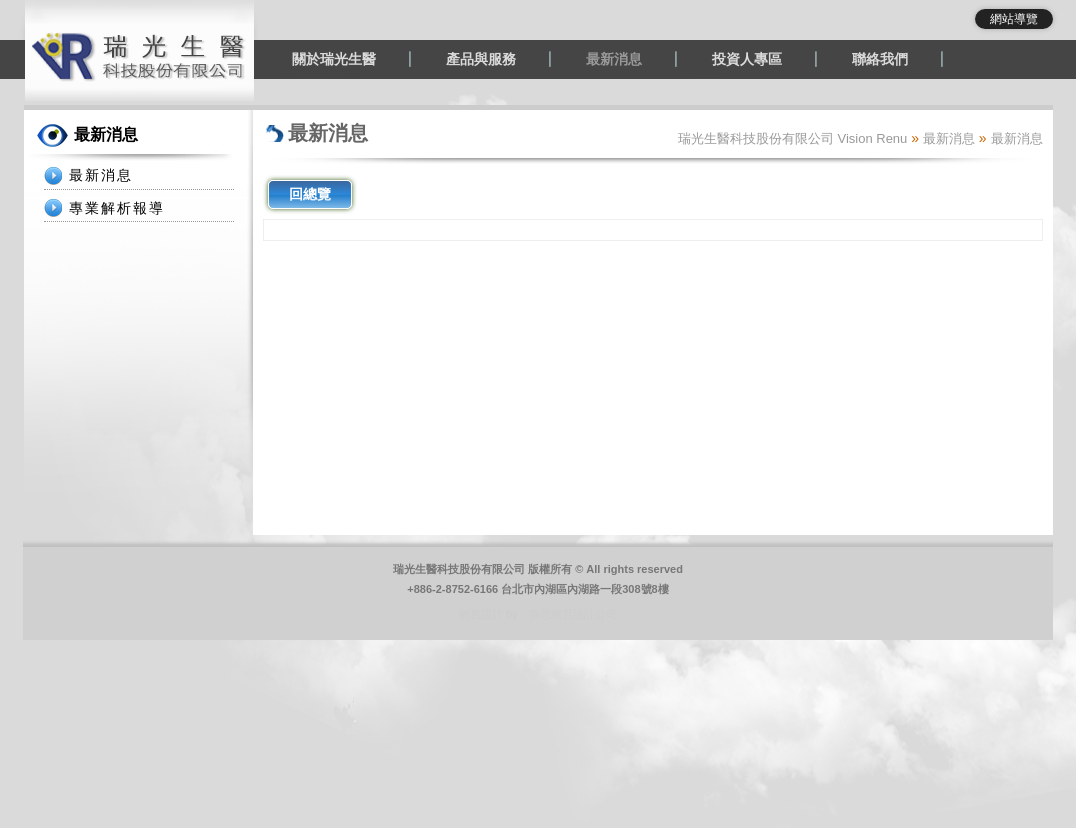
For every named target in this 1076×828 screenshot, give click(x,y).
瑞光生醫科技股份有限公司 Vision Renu (792, 138)
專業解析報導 (117, 208)
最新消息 (614, 59)
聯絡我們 (880, 59)
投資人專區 (747, 59)
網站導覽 (1014, 19)
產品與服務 (481, 59)
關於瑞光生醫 (334, 59)
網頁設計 (481, 614)
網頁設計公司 (584, 614)
